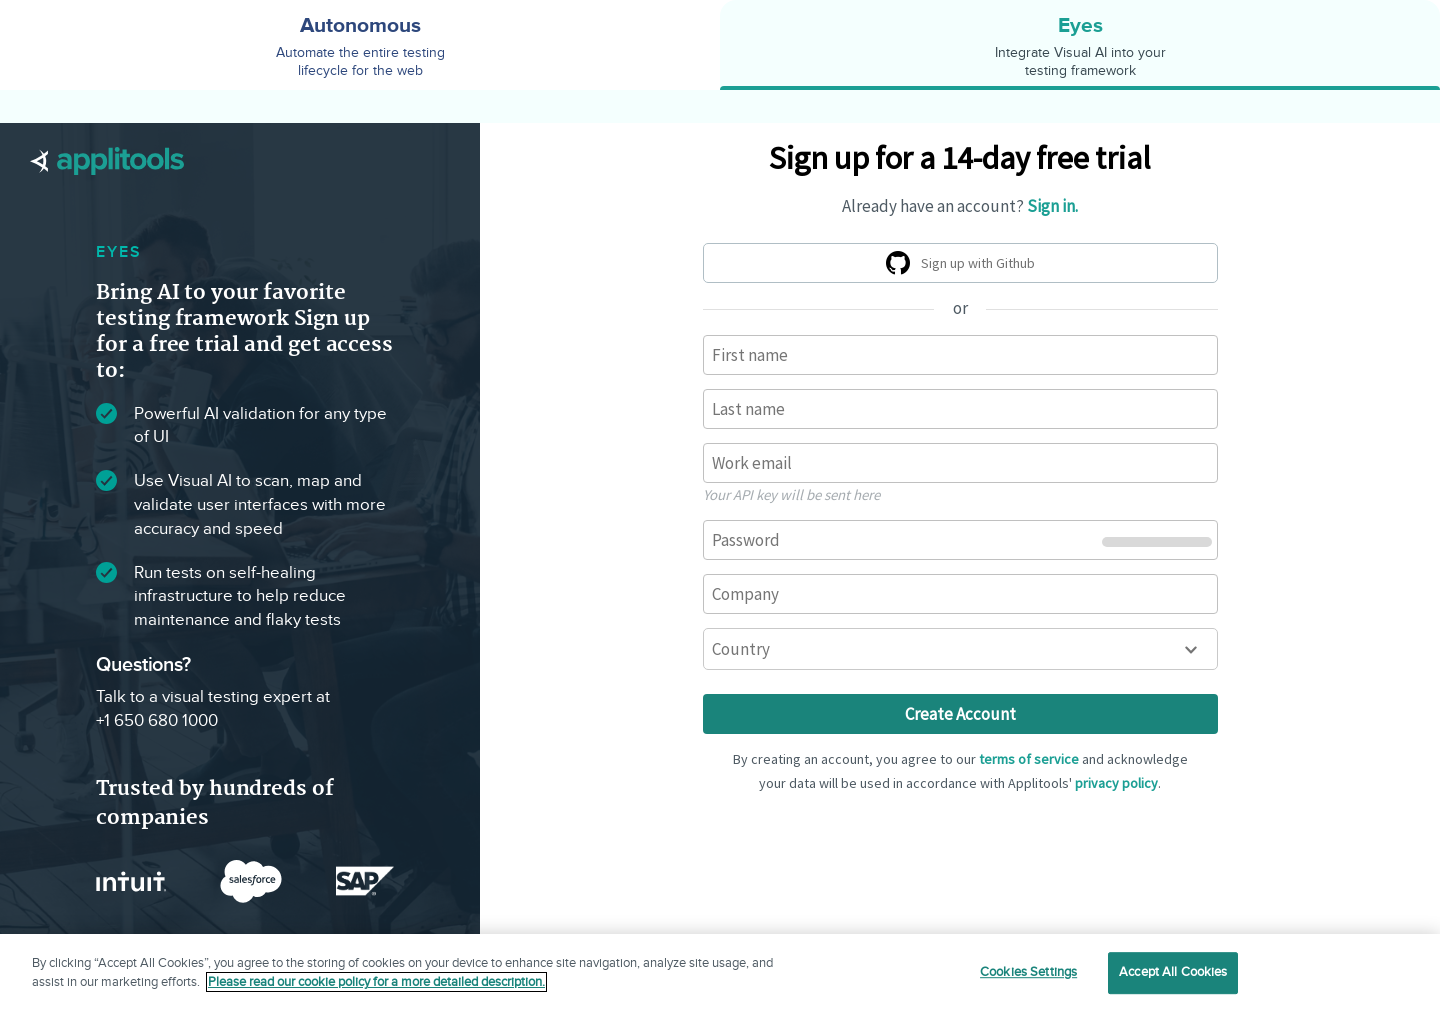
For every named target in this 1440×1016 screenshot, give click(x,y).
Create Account (960, 714)
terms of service (1029, 759)
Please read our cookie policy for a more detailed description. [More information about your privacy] (376, 982)
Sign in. (1052, 206)
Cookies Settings (1028, 972)
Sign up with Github (964, 266)
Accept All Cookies (1173, 972)
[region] (720, 975)
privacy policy (1116, 783)
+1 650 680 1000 (157, 721)
